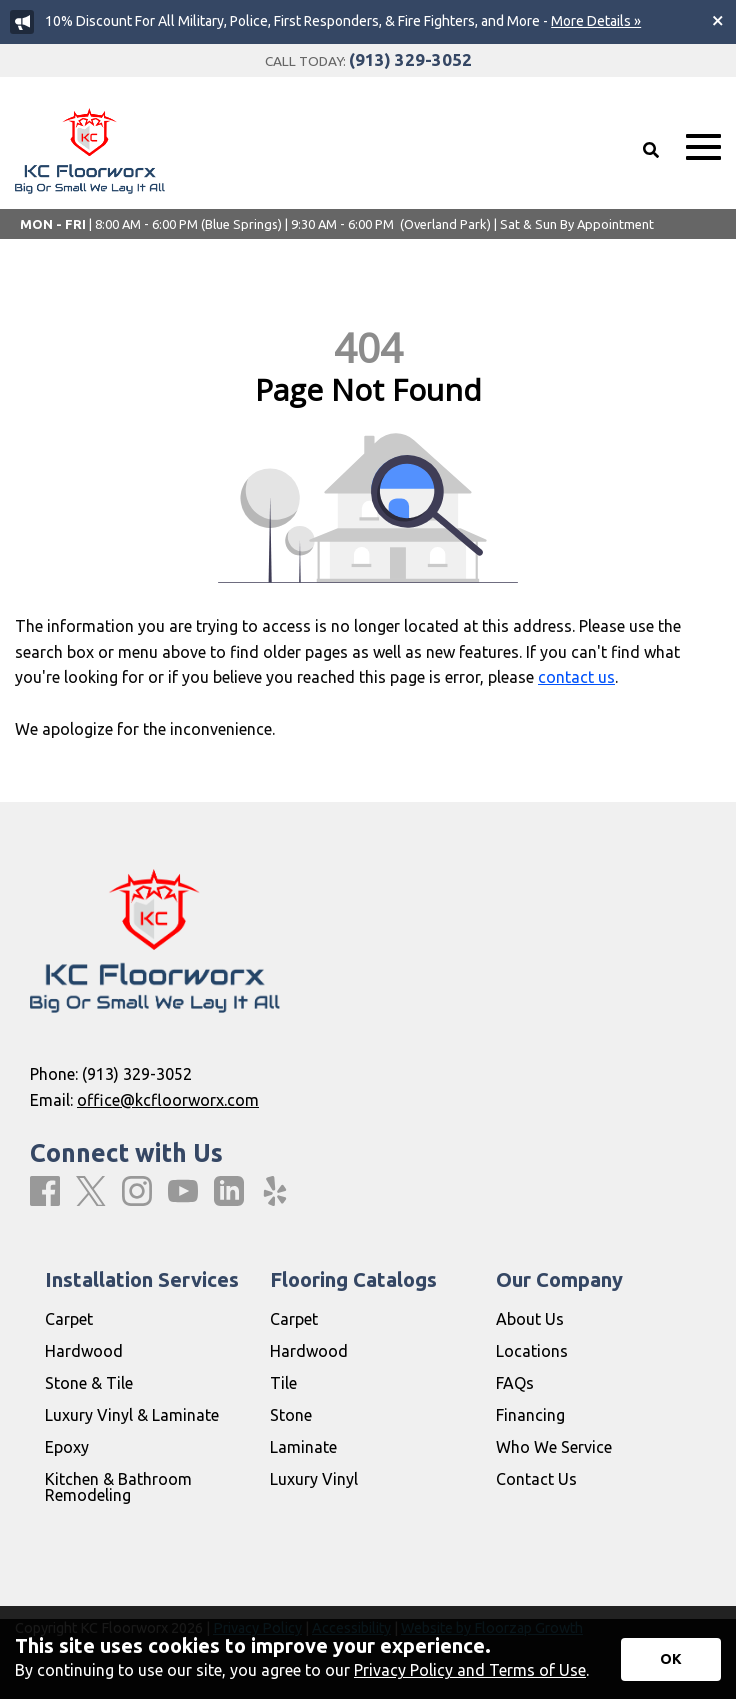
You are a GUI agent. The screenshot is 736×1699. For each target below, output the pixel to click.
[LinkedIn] (229, 1192)
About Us (530, 1319)
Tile (283, 1383)
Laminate (303, 1447)
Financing (530, 1415)
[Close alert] (718, 20)
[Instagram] (137, 1192)
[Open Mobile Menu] (703, 147)
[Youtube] (183, 1192)
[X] (91, 1192)
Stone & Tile (89, 1383)
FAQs (515, 1383)
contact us (576, 677)
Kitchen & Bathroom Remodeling (118, 1487)
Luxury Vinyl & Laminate (132, 1415)
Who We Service (554, 1447)
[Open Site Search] (651, 150)
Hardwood (84, 1351)
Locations (532, 1351)
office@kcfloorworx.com (168, 1100)
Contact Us (536, 1479)
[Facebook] (45, 1192)
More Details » (596, 21)
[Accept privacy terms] (671, 1659)
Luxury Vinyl (314, 1479)
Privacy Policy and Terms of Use (470, 1670)
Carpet (69, 1319)
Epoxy (67, 1447)
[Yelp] (275, 1192)
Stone (291, 1415)
